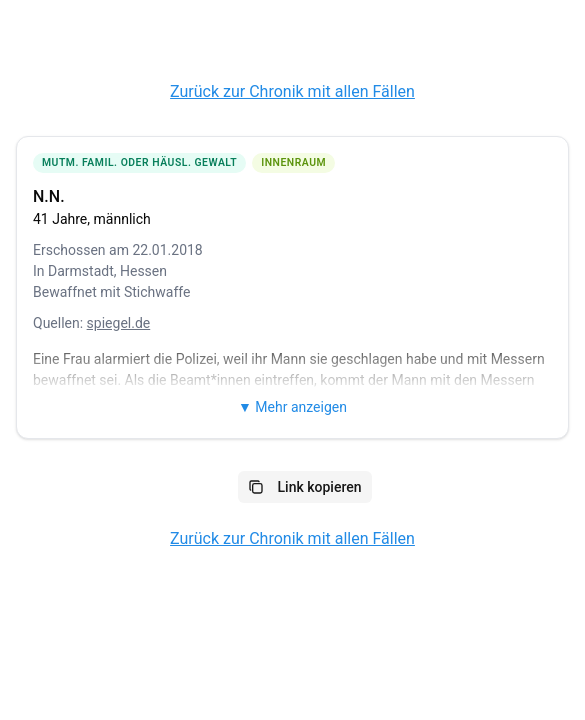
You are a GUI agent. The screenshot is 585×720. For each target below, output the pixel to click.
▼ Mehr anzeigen (292, 407)
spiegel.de (119, 323)
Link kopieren (305, 487)
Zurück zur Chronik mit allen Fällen (292, 91)
